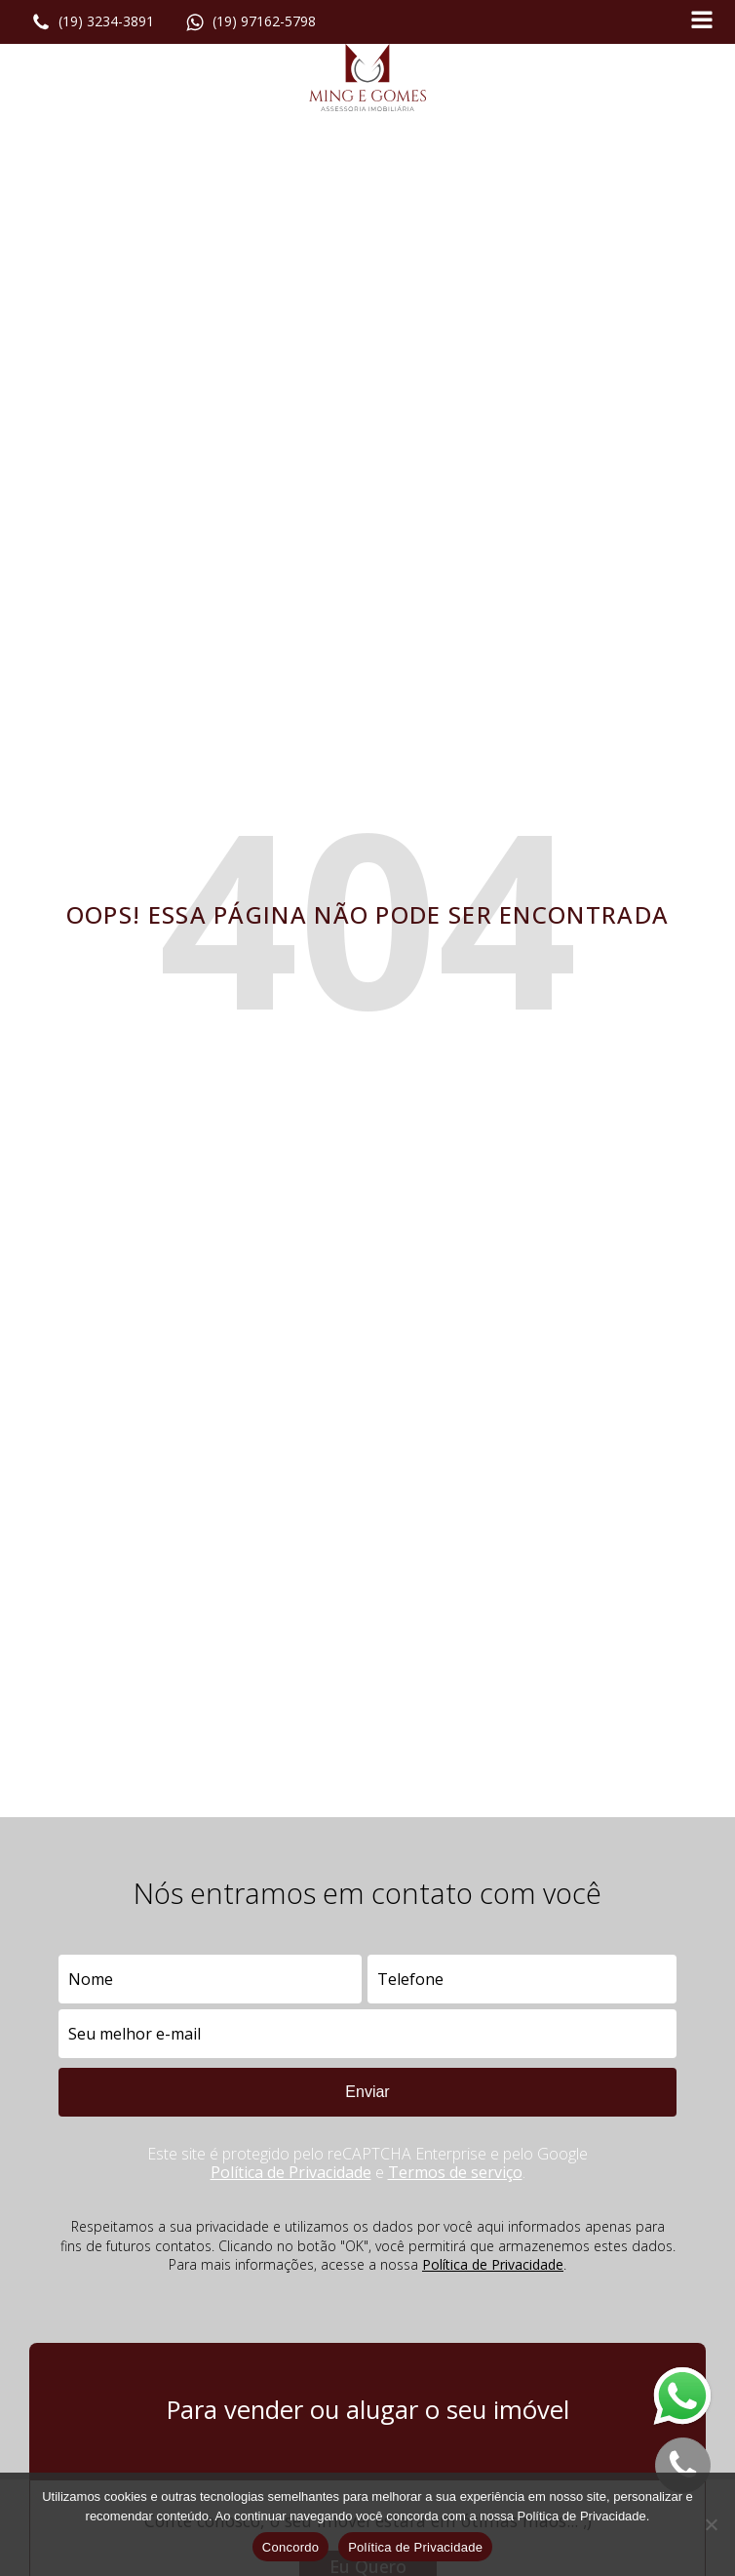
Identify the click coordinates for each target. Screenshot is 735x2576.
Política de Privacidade (291, 2172)
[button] (93, 22)
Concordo (290, 2547)
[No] (710, 2524)
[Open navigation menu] (701, 22)
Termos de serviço (455, 2172)
